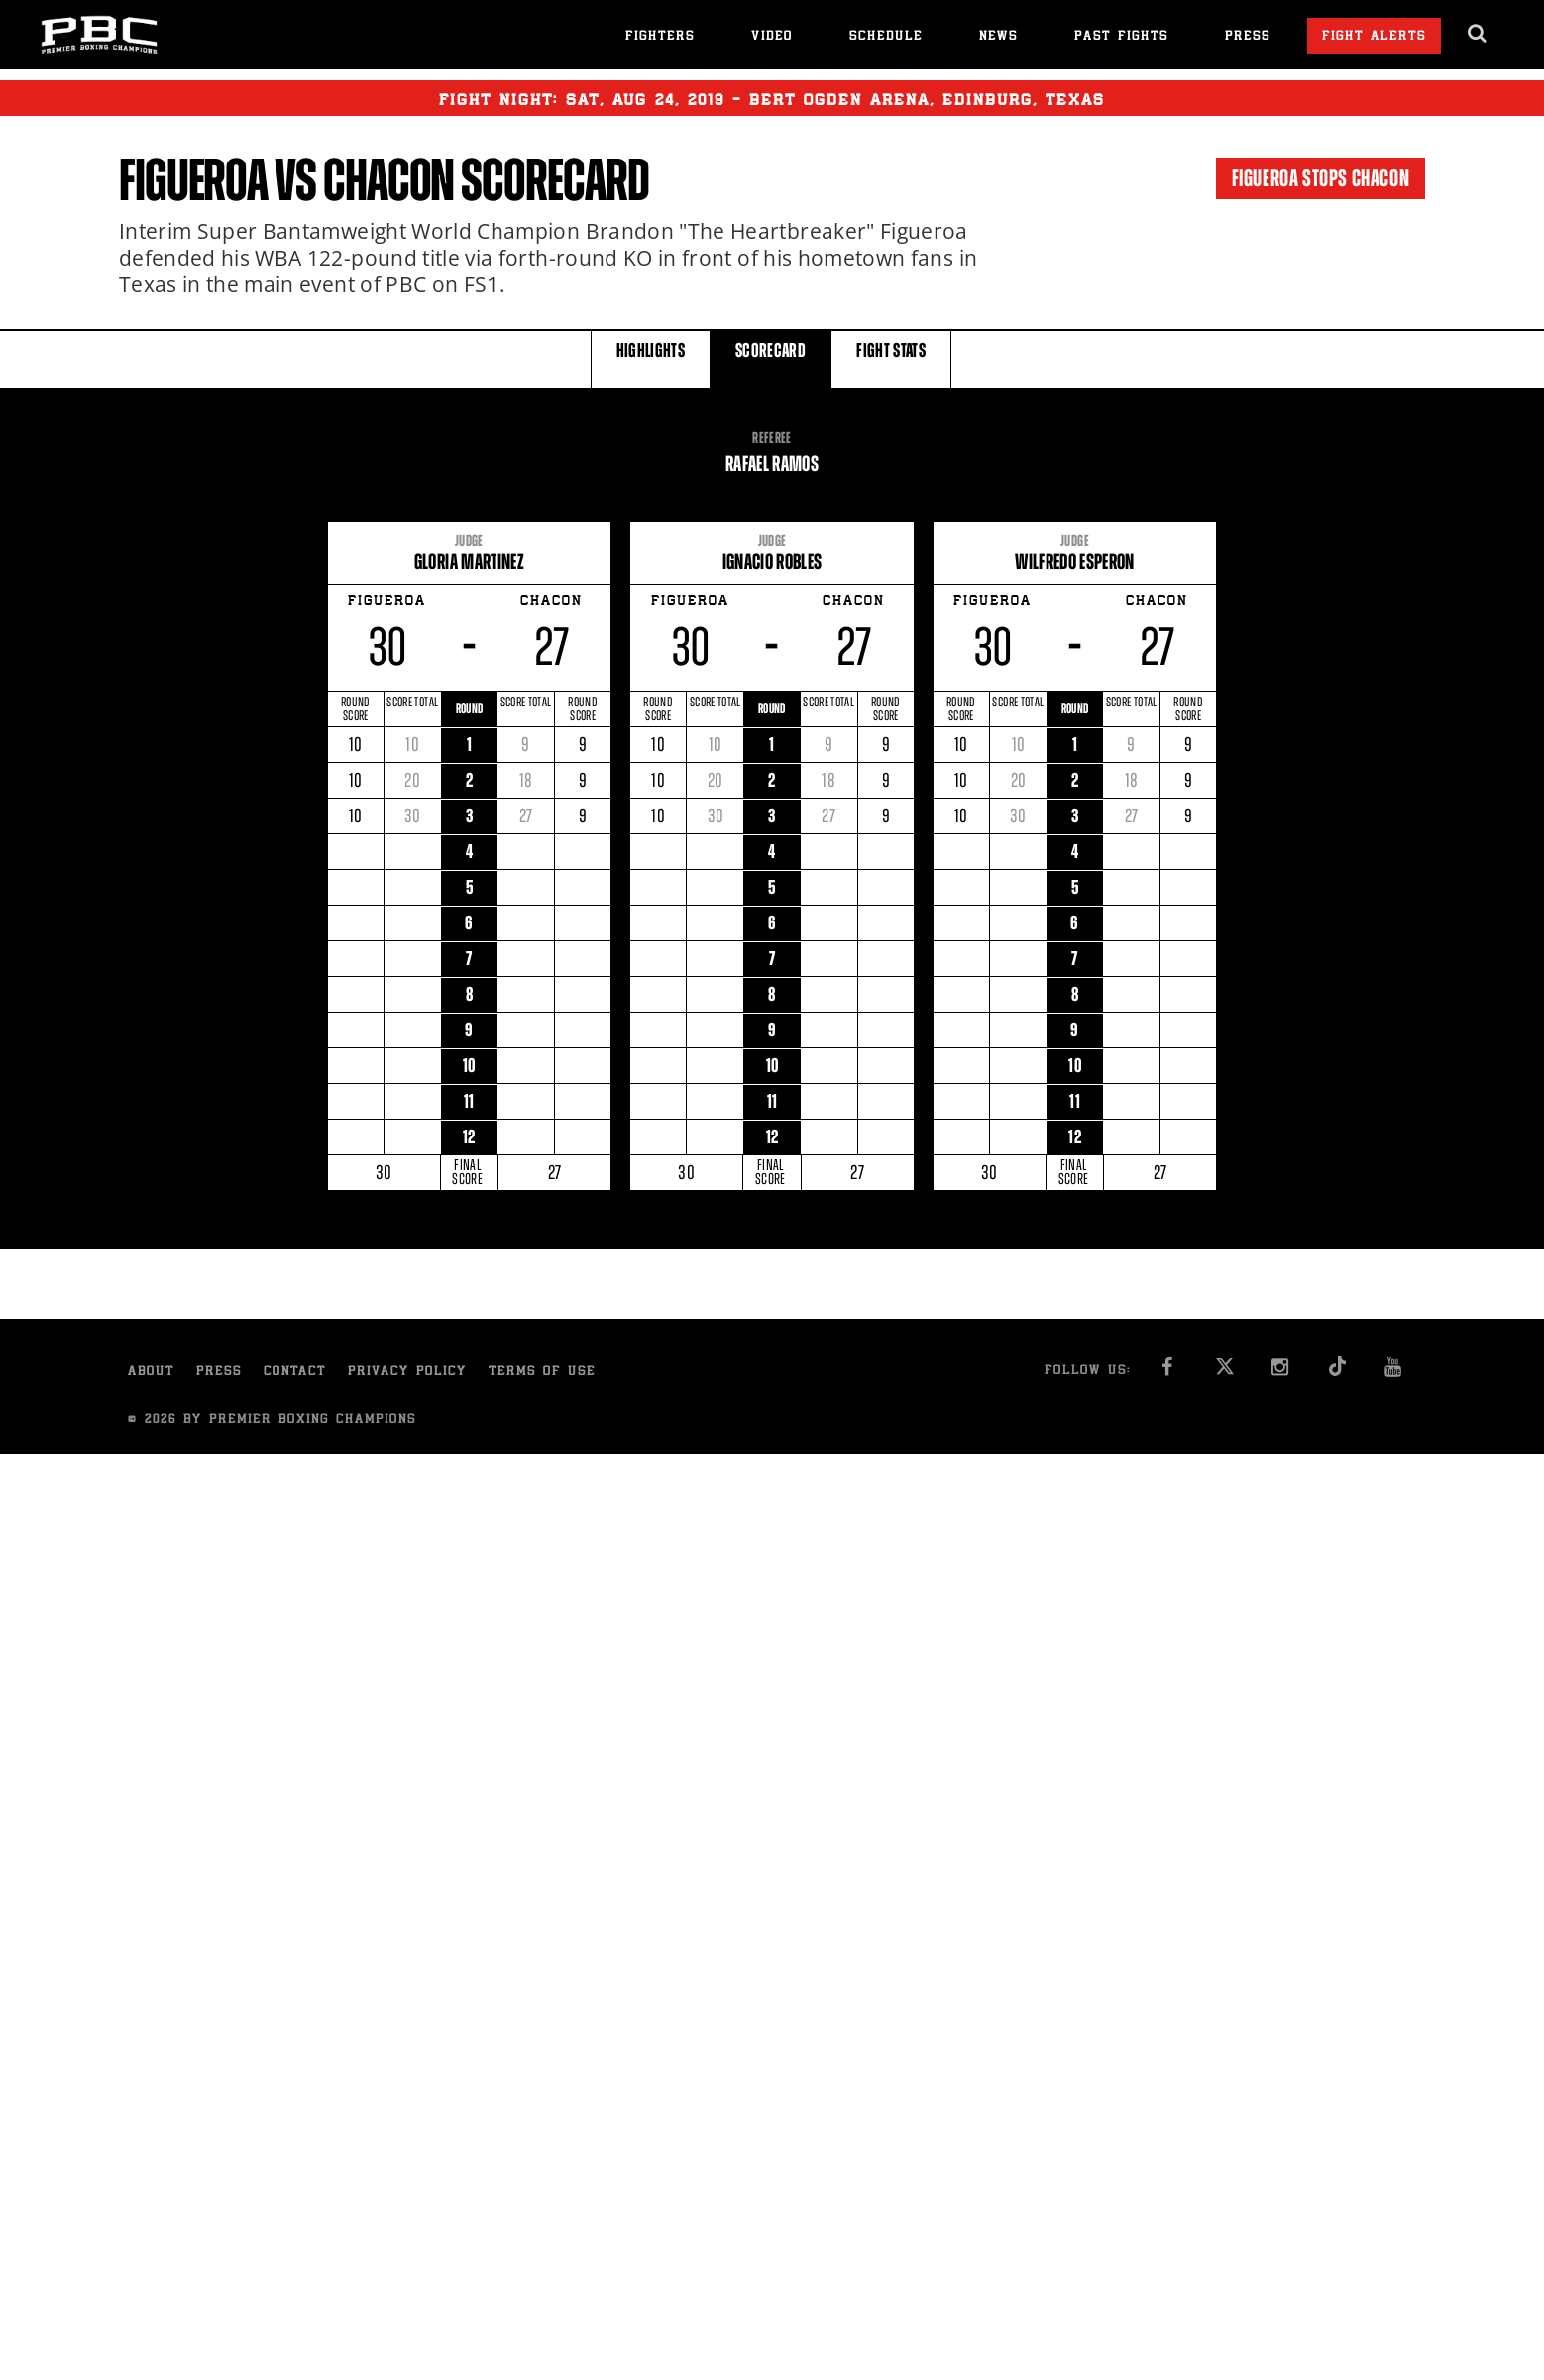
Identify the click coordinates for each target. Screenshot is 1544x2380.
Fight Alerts (1374, 37)
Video (772, 37)
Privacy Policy (407, 1372)
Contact (295, 1372)
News (998, 37)
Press (1247, 37)
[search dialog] (1478, 34)
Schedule (886, 37)
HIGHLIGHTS (651, 358)
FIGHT (891, 358)
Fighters (660, 37)
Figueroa (193, 180)
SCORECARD (770, 358)
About (151, 1372)
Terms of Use (542, 1372)
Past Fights (1121, 37)
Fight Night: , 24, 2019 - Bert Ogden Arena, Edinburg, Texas (772, 98)
